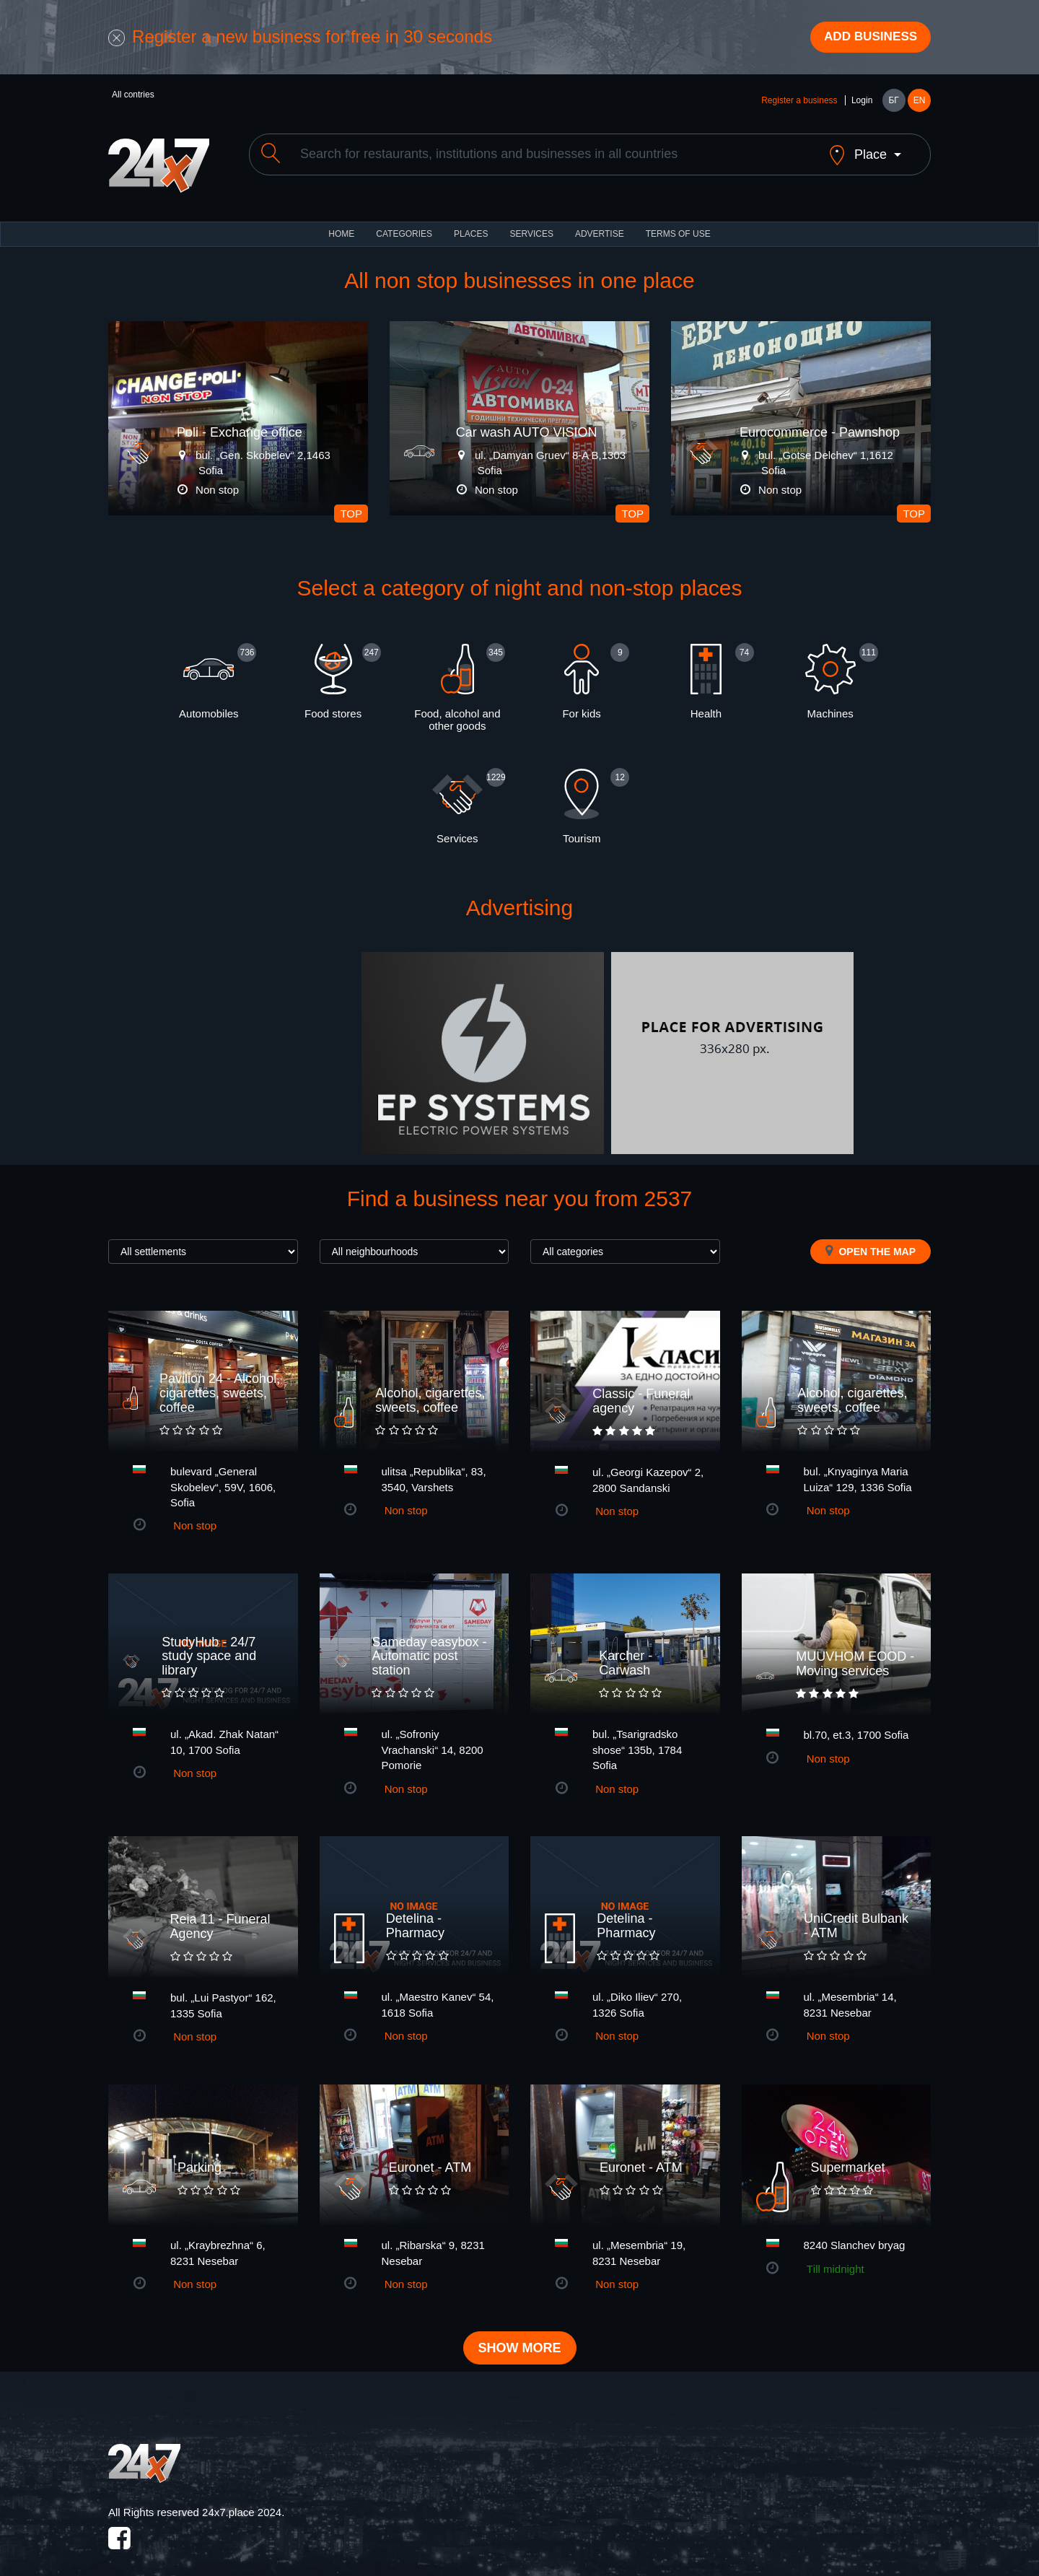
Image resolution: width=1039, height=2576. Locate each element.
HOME (341, 224)
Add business (866, 38)
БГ (893, 102)
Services (531, 224)
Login (861, 102)
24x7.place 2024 (241, 2502)
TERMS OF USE (678, 224)
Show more (519, 2338)
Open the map (870, 1240)
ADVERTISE (599, 224)
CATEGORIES (404, 224)
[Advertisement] (233, 1043)
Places (471, 224)
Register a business (799, 102)
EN (919, 102)
